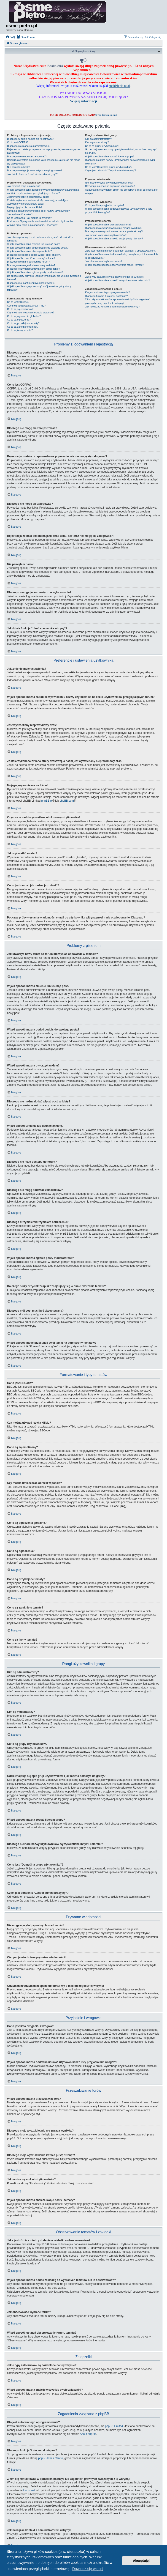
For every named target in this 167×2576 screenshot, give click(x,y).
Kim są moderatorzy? (97, 142)
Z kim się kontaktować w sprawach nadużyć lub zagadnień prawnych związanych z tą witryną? (117, 301)
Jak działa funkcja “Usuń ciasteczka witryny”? (32, 174)
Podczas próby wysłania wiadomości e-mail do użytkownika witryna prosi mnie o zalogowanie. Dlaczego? (40, 223)
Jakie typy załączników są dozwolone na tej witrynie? (114, 276)
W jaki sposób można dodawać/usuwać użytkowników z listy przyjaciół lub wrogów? (118, 210)
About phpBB (88, 2433)
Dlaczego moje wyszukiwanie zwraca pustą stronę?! (114, 231)
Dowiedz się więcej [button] (87, 2569)
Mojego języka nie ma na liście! (24, 207)
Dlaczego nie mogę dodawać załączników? (31, 265)
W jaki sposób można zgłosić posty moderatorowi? (35, 272)
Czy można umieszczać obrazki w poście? (30, 312)
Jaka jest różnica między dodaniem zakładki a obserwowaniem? (120, 250)
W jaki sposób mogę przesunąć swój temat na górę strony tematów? (39, 288)
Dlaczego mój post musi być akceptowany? (31, 283)
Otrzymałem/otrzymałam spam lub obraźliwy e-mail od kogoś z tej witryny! (121, 191)
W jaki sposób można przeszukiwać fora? (108, 224)
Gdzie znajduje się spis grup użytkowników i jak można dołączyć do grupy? (121, 151)
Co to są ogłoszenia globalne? (24, 316)
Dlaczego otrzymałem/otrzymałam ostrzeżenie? (33, 268)
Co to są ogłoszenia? (19, 319)
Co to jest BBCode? (18, 302)
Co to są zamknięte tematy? (22, 326)
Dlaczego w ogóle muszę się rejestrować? (30, 138)
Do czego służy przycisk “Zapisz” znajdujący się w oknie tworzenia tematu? (44, 277)
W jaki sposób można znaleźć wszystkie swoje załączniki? (117, 280)
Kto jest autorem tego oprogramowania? (107, 292)
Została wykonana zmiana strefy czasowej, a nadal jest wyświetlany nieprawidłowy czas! (37, 202)
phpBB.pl (46, 800)
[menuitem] (10, 37)
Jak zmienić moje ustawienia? (23, 186)
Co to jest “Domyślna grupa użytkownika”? (108, 167)
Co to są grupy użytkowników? (102, 146)
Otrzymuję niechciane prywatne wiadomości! (110, 186)
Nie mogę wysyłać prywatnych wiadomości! (109, 182)
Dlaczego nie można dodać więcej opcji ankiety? (34, 254)
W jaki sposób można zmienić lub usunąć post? (33, 244)
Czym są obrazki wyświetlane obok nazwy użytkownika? (38, 210)
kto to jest (29, 2490)
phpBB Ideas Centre (50, 2458)
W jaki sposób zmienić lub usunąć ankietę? (31, 258)
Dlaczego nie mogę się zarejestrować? (28, 146)
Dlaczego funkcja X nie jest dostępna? (106, 296)
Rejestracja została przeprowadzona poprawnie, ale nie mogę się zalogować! (43, 151)
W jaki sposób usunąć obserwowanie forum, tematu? (114, 264)
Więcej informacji (83, 101)
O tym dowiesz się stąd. (106, 115)
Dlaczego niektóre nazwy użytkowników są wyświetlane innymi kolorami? (120, 162)
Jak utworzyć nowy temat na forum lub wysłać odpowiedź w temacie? (40, 239)
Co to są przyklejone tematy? (23, 323)
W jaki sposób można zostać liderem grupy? (109, 156)
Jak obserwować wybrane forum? (103, 261)
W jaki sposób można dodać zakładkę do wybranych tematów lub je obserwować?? (121, 256)
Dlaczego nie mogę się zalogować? (26, 156)
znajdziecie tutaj (119, 85)
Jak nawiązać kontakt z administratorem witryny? (112, 306)
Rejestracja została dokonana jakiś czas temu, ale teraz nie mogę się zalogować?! (43, 162)
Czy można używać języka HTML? (26, 305)
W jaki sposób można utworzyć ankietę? (29, 251)
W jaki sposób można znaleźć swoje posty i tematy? (114, 238)
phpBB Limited (114, 2426)
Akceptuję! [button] (141, 2560)
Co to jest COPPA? (17, 142)
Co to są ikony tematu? (20, 330)
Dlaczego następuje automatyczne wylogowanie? (34, 170)
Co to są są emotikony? (20, 309)
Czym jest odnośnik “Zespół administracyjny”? (110, 170)
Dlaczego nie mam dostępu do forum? (28, 261)
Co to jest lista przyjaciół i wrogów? (104, 205)
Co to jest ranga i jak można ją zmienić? (29, 217)
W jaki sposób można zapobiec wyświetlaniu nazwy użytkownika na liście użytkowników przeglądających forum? (43, 191)
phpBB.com (67, 800)
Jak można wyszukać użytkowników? (106, 235)
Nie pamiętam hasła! (18, 167)
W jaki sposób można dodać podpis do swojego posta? (37, 247)
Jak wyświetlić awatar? (19, 214)
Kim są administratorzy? (98, 138)
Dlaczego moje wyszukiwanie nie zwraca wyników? (113, 228)
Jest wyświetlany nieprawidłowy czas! (28, 196)
